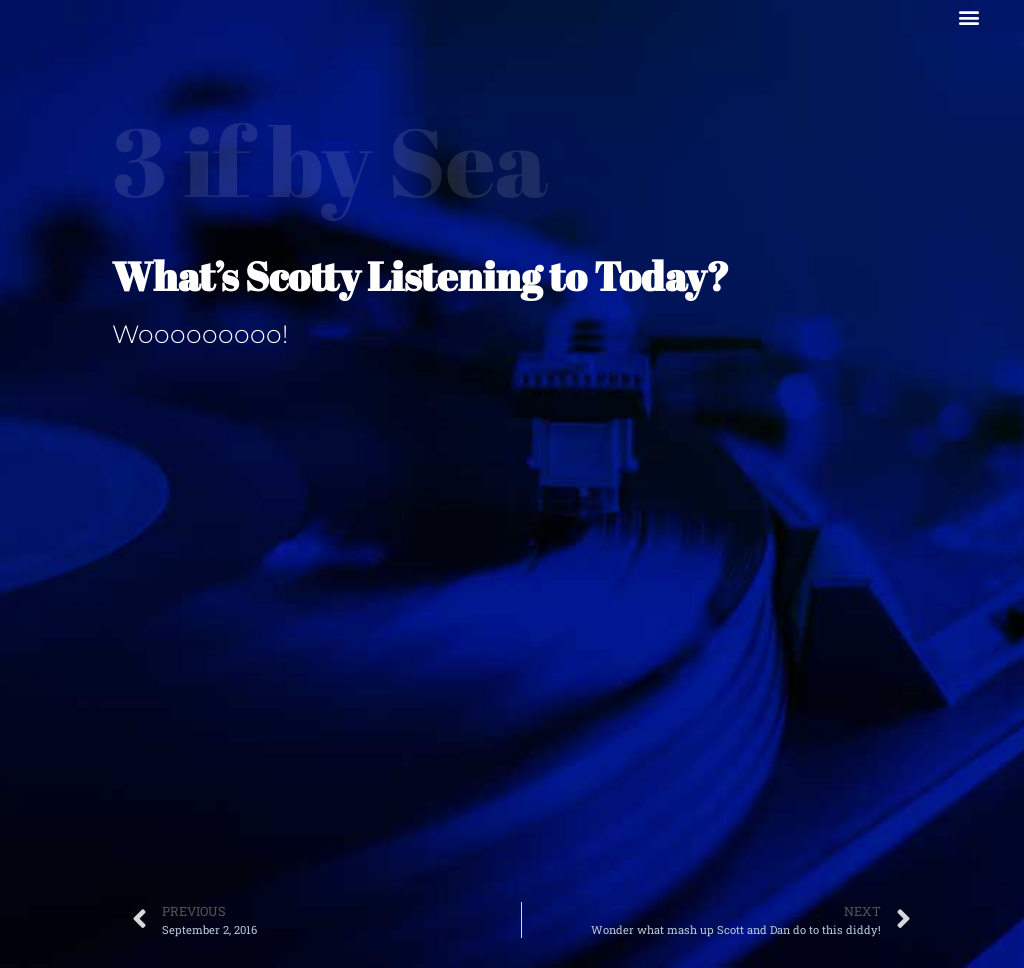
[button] (968, 16)
